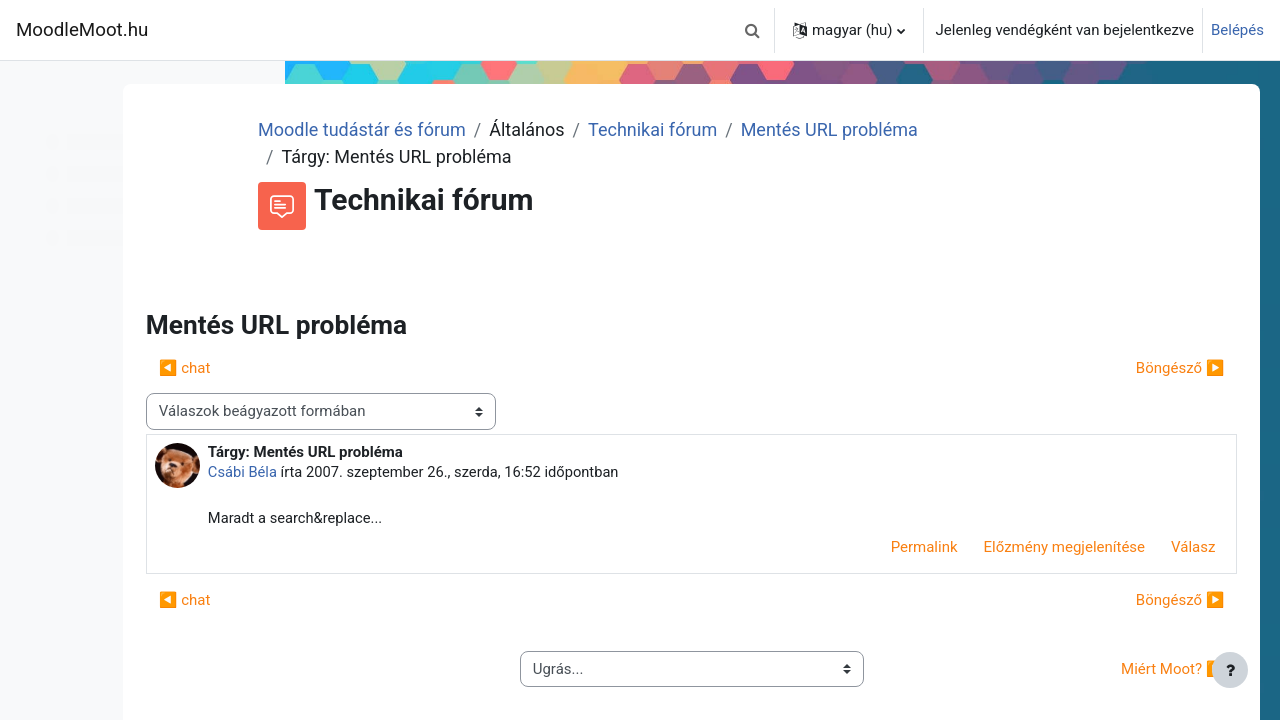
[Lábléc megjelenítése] (1230, 670)
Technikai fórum (810, 129)
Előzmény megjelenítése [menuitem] (1036, 548)
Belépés (1237, 30)
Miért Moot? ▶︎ (1144, 670)
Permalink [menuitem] (895, 548)
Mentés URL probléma (986, 129)
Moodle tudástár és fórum (520, 129)
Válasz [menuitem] (1165, 548)
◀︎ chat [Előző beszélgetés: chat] (363, 368)
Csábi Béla (421, 472)
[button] (753, 30)
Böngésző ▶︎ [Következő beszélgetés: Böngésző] (1151, 368)
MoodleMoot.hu (82, 30)
